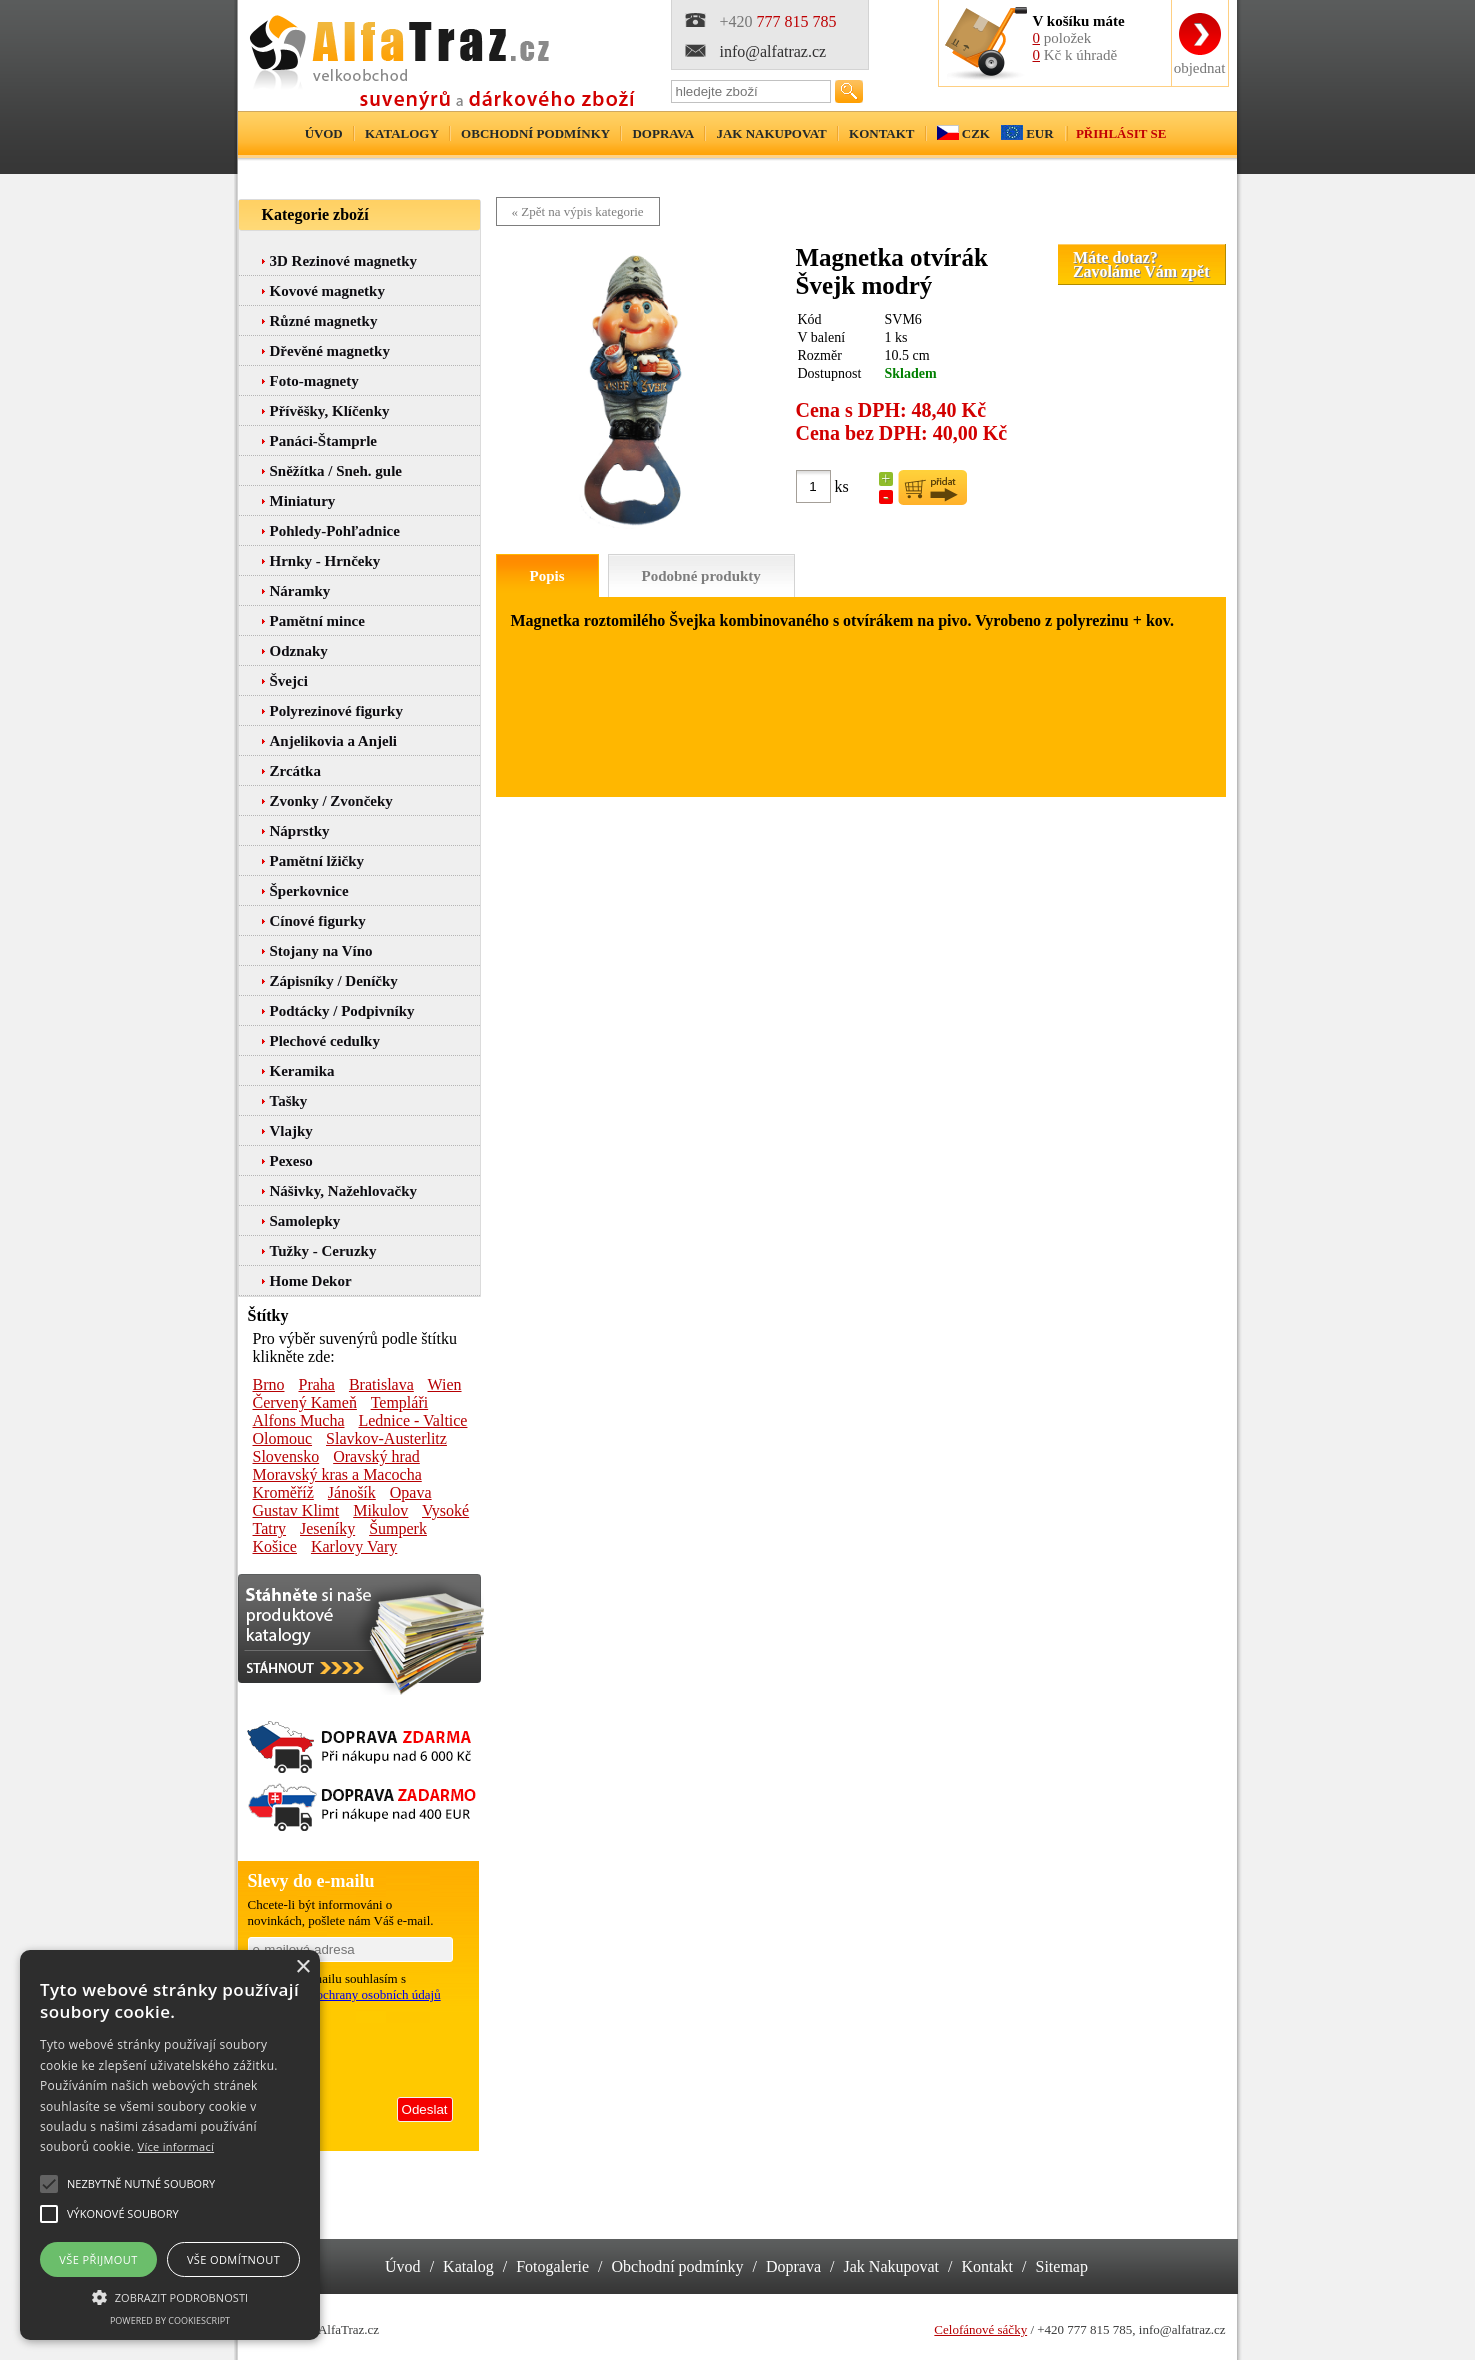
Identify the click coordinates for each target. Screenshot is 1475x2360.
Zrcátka (295, 771)
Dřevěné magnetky (330, 351)
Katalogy (402, 133)
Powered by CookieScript (170, 2320)
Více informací (176, 2146)
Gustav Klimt (296, 1510)
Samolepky (305, 1221)
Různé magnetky (324, 321)
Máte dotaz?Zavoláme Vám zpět (1141, 265)
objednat (1200, 68)
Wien (445, 1384)
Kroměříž (283, 1492)
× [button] (302, 1967)
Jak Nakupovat (892, 2266)
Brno (269, 1384)
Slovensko (286, 1456)
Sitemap (1062, 2266)
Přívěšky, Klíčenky (330, 411)
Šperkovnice (309, 891)
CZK (976, 133)
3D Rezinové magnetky (343, 261)
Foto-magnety (314, 381)
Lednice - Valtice (412, 1420)
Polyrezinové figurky (336, 711)
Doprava (663, 133)
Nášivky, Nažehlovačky (344, 1191)
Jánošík (352, 1492)
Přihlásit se (1121, 133)
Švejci (289, 681)
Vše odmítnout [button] (233, 2259)
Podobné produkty (701, 576)
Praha (317, 1384)
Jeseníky (327, 1528)
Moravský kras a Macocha (337, 1474)
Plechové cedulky (325, 1041)
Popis (547, 576)
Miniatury (303, 501)
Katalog (468, 2266)
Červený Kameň (305, 1402)
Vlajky (291, 1131)
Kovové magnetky (327, 291)
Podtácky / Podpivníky (342, 1011)
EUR (1039, 133)
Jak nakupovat (771, 133)
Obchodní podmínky (535, 133)
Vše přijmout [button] (98, 2259)
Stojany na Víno (321, 951)
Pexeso (291, 1161)
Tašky (289, 1101)
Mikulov (380, 1510)
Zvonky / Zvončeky (331, 801)
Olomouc (283, 1438)
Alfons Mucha (299, 1420)
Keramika (302, 1071)
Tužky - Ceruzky (323, 1251)
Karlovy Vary (354, 1546)
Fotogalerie (552, 2266)
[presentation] (351, 2045)
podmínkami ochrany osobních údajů (344, 1994)
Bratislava (381, 1384)
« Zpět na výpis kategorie (578, 211)
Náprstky (300, 831)
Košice (275, 1546)
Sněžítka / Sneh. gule (336, 471)
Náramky (300, 591)
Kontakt (882, 133)
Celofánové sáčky (980, 2329)
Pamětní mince (317, 621)
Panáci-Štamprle (323, 441)
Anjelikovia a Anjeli (334, 741)
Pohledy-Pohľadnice (335, 531)
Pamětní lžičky (317, 861)
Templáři (400, 1402)
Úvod (324, 133)
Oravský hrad (376, 1456)
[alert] (170, 2145)
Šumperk (398, 1528)
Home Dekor (311, 1281)
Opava (411, 1492)
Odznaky (299, 651)
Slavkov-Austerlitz (386, 1438)
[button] (170, 2296)
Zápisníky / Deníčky (334, 981)
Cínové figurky (318, 921)
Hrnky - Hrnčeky (325, 561)
